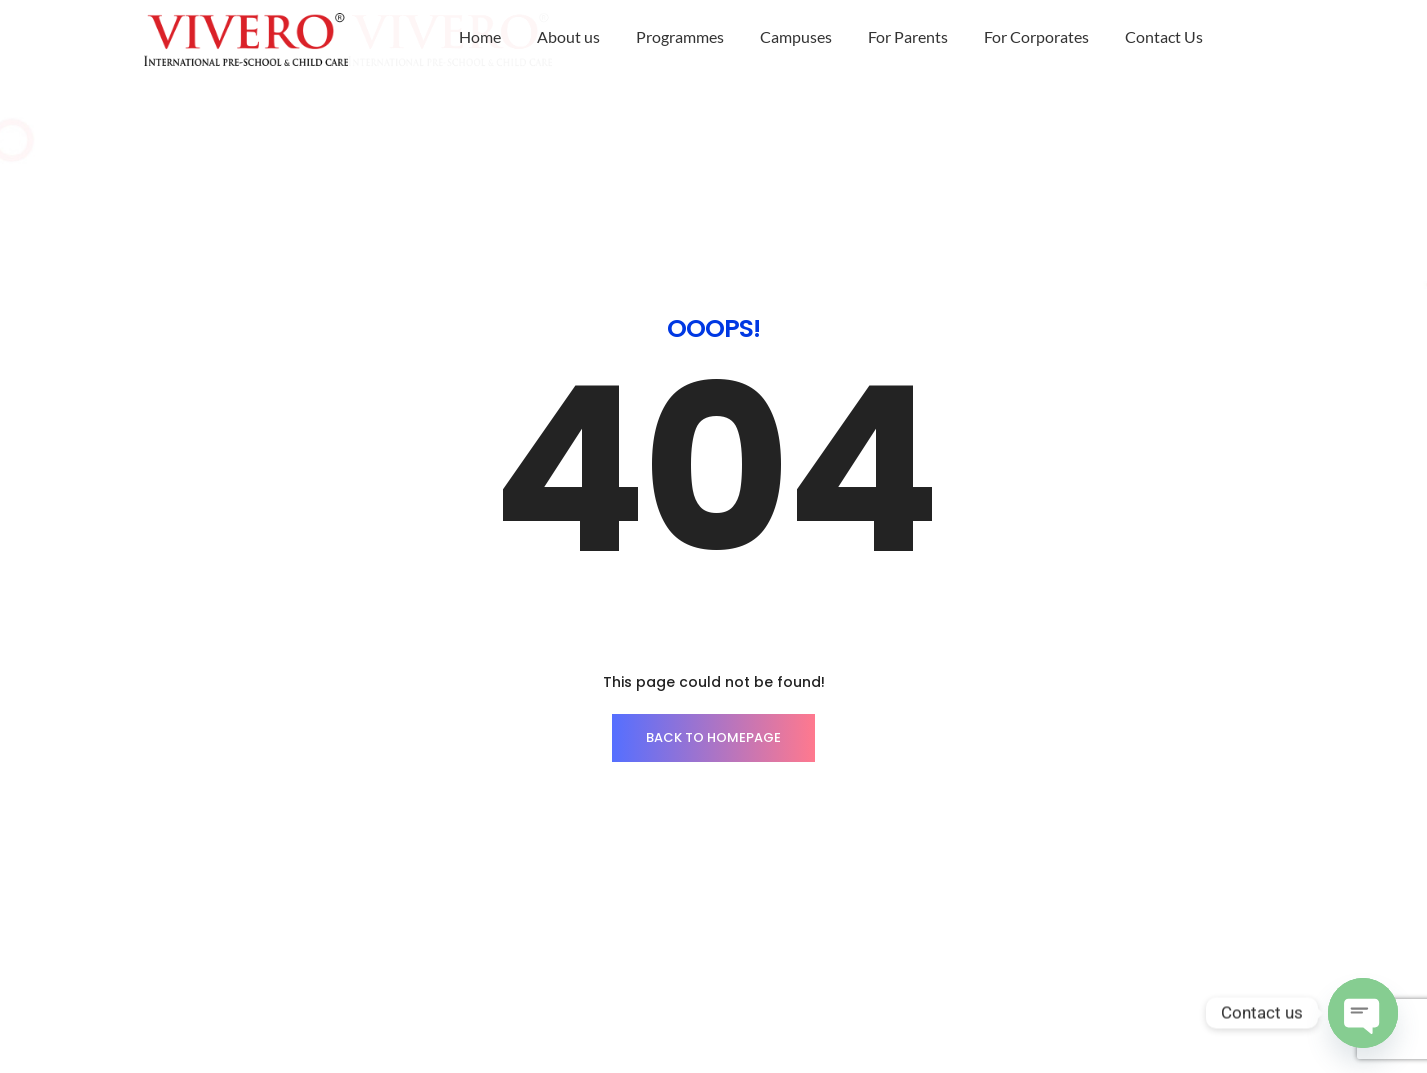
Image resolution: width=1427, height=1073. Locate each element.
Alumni (1144, 894)
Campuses (796, 36)
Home (480, 36)
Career (961, 894)
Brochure (1052, 894)
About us (568, 36)
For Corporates (1036, 36)
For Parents (908, 36)
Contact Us (1164, 36)
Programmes (680, 36)
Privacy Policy (986, 924)
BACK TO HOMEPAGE (713, 561)
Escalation (1104, 924)
